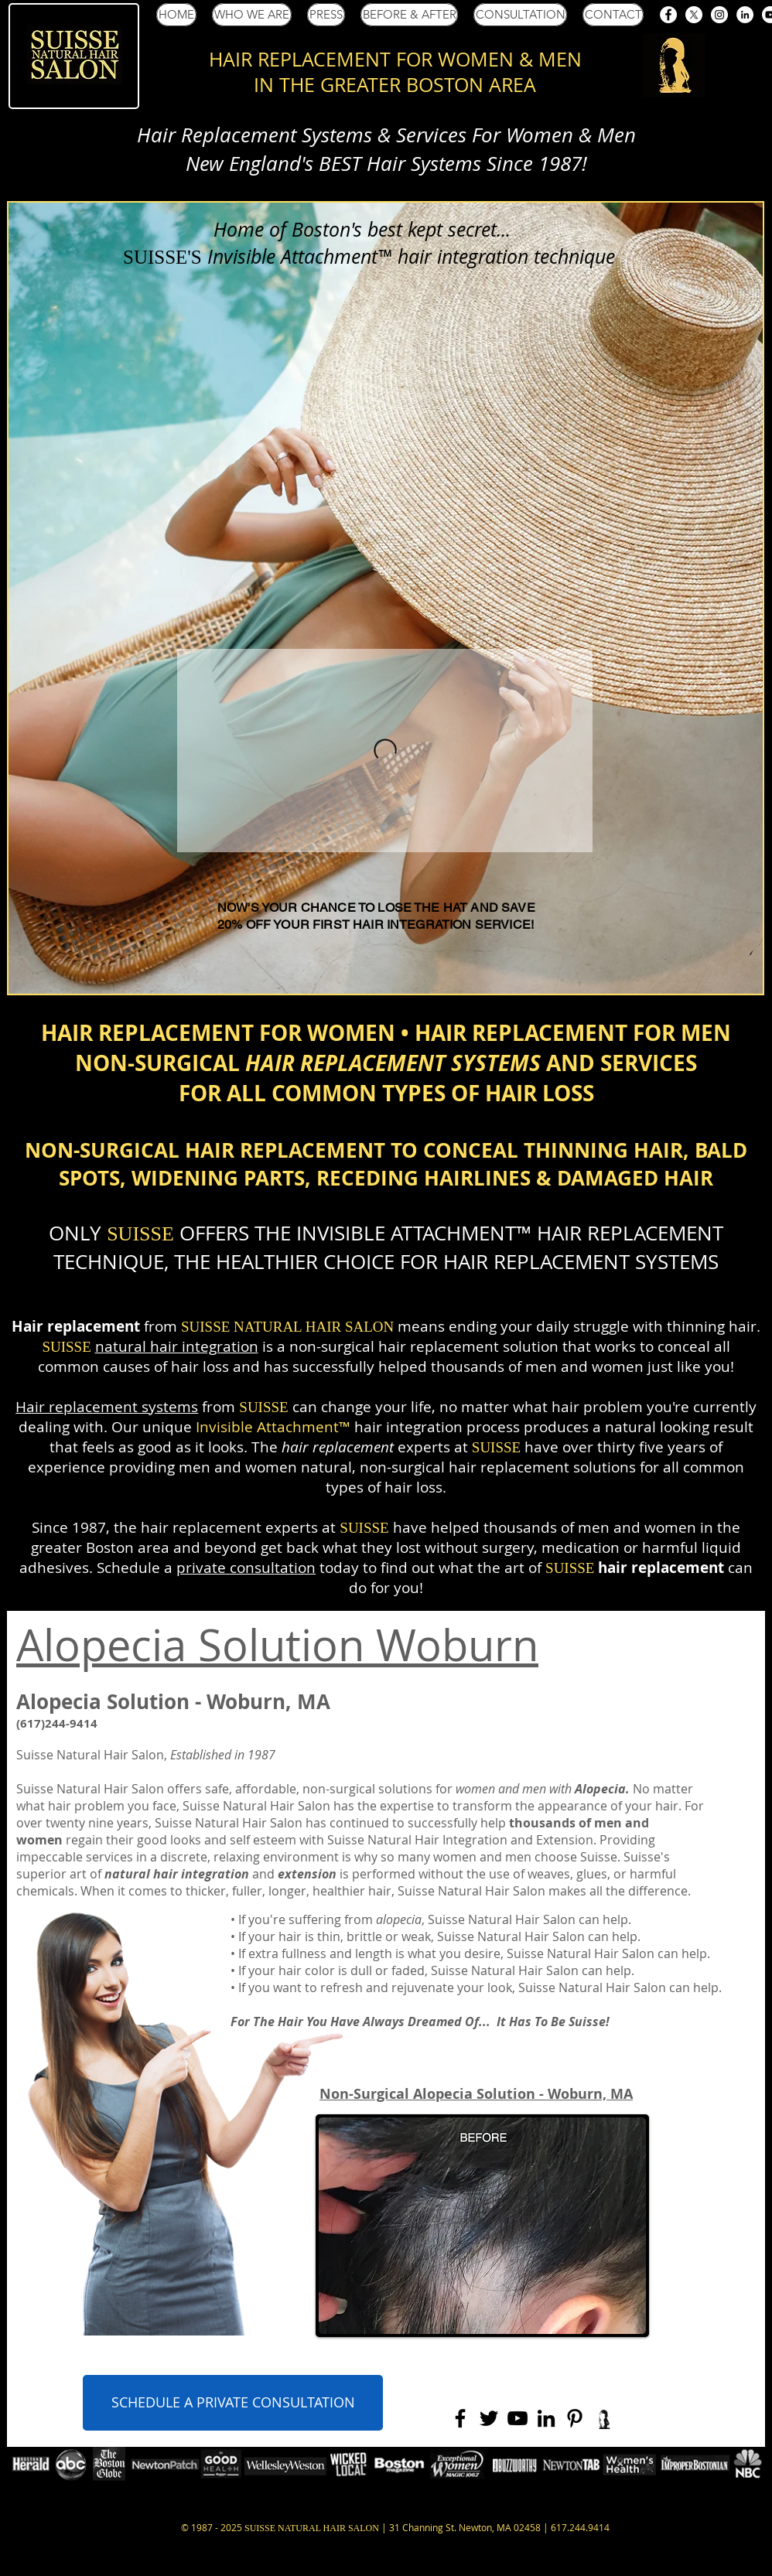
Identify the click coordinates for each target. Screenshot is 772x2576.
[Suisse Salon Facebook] (668, 14)
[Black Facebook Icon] (460, 2418)
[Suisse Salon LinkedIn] (744, 14)
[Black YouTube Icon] (517, 2418)
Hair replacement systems (106, 1407)
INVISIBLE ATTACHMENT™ (413, 1233)
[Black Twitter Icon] (489, 2418)
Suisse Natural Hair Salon (90, 1754)
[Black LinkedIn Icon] (546, 2418)
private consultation (246, 1568)
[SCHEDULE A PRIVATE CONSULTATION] (233, 2403)
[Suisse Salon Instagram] (719, 14)
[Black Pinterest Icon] (574, 2418)
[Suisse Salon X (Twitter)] (693, 14)
